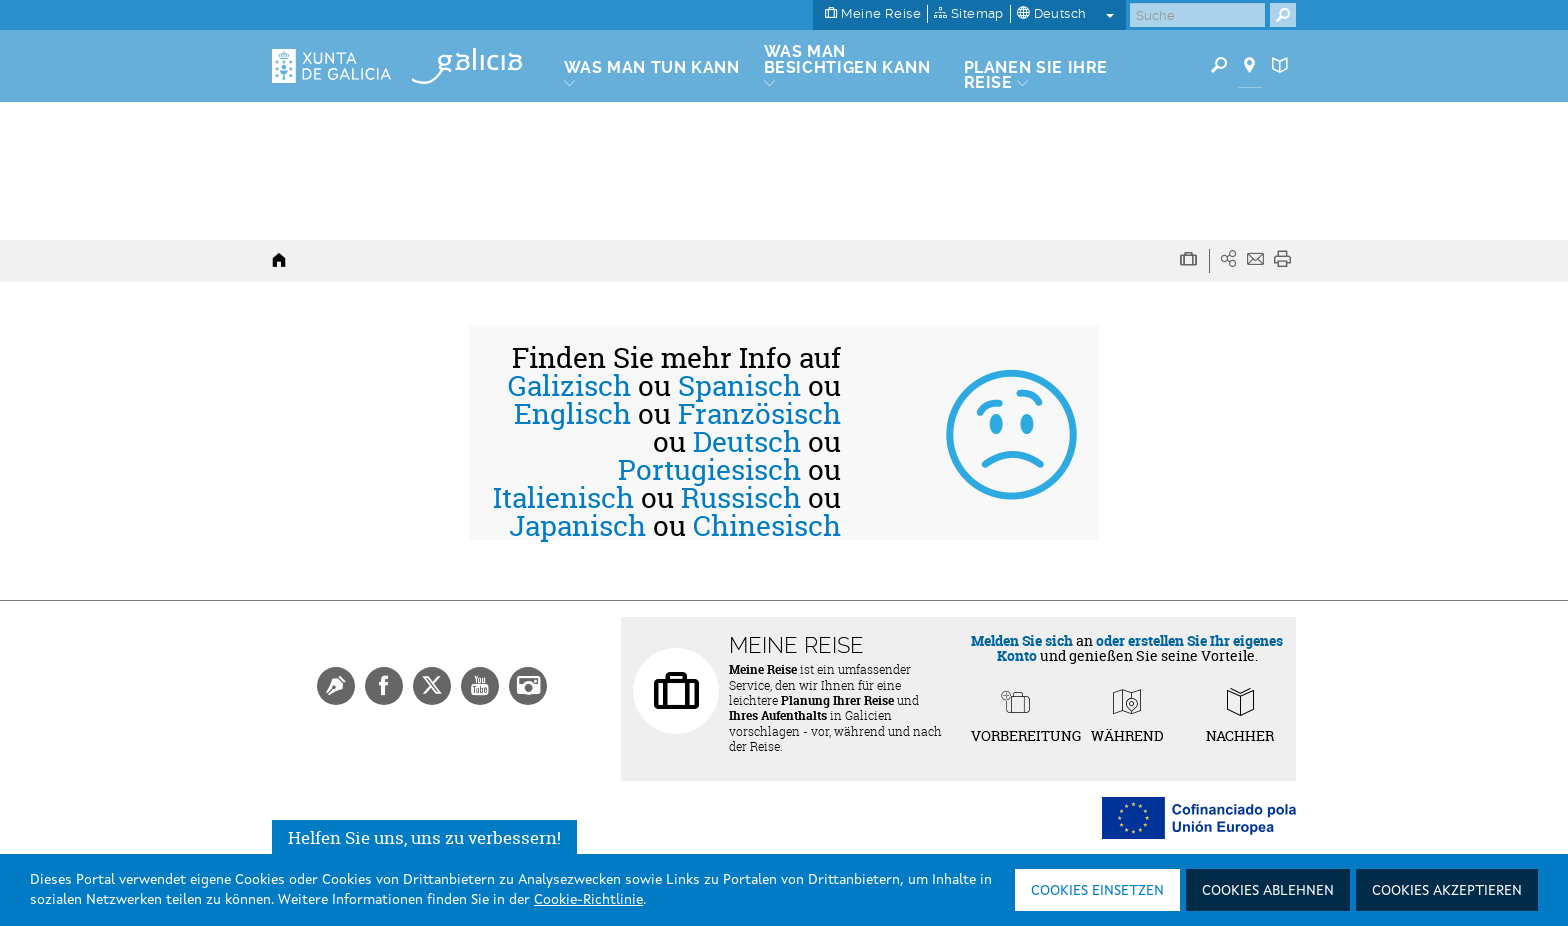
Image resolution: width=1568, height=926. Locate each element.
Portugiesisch (709, 470)
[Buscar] (1197, 15)
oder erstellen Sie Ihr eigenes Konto (1140, 648)
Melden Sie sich (1022, 640)
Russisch (741, 498)
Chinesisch (767, 526)
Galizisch (569, 386)
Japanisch (577, 526)
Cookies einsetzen (1097, 891)
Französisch (759, 414)
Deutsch (747, 442)
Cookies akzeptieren (1447, 891)
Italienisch (563, 498)
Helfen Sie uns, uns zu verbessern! (424, 837)
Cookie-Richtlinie (588, 900)
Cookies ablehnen (1268, 891)
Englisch (572, 414)
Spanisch (739, 386)
